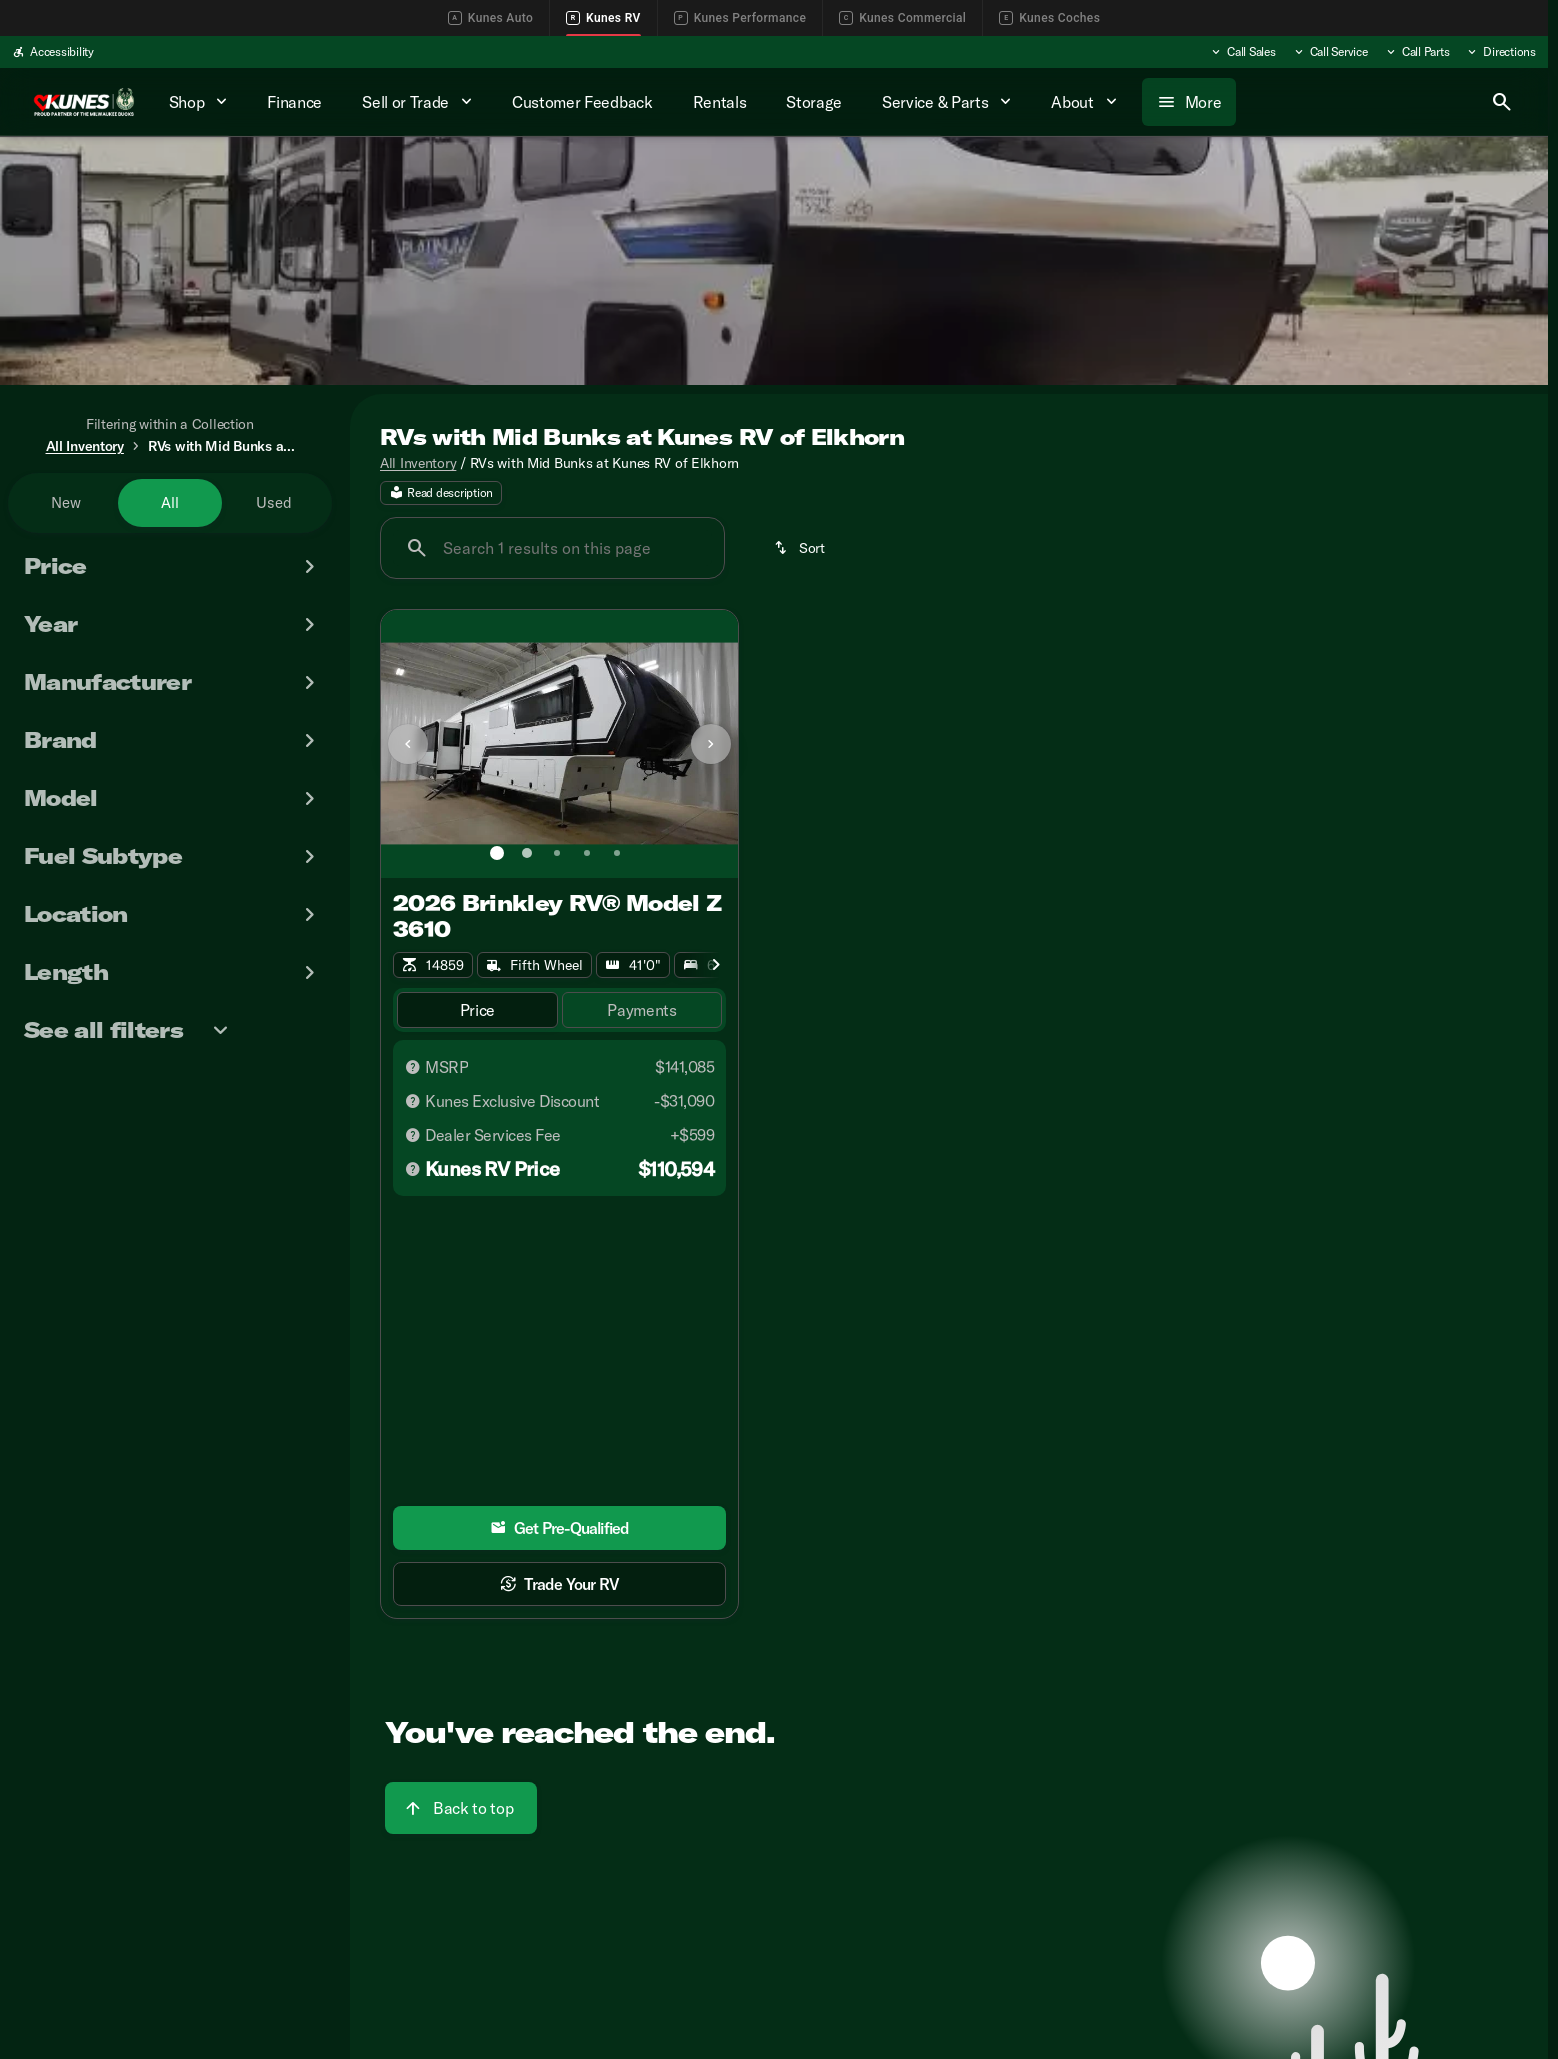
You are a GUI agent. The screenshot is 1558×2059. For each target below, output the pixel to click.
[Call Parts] (1417, 52)
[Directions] (1500, 52)
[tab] (477, 1010)
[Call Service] (1330, 52)
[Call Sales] (1242, 52)
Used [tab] (274, 502)
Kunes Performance (740, 18)
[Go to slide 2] (527, 853)
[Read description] (441, 493)
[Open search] (1502, 102)
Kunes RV (603, 18)
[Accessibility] (53, 52)
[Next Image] (711, 744)
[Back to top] (461, 1808)
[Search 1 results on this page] (552, 548)
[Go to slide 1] (497, 853)
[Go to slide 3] (557, 853)
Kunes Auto (490, 18)
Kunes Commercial (902, 18)
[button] (408, 744)
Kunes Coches (1049, 18)
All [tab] (170, 502)
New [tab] (66, 502)
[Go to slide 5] (617, 853)
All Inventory (418, 463)
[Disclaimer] (413, 1067)
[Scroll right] (716, 965)
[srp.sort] (801, 548)
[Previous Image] (408, 744)
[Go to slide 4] (587, 853)
